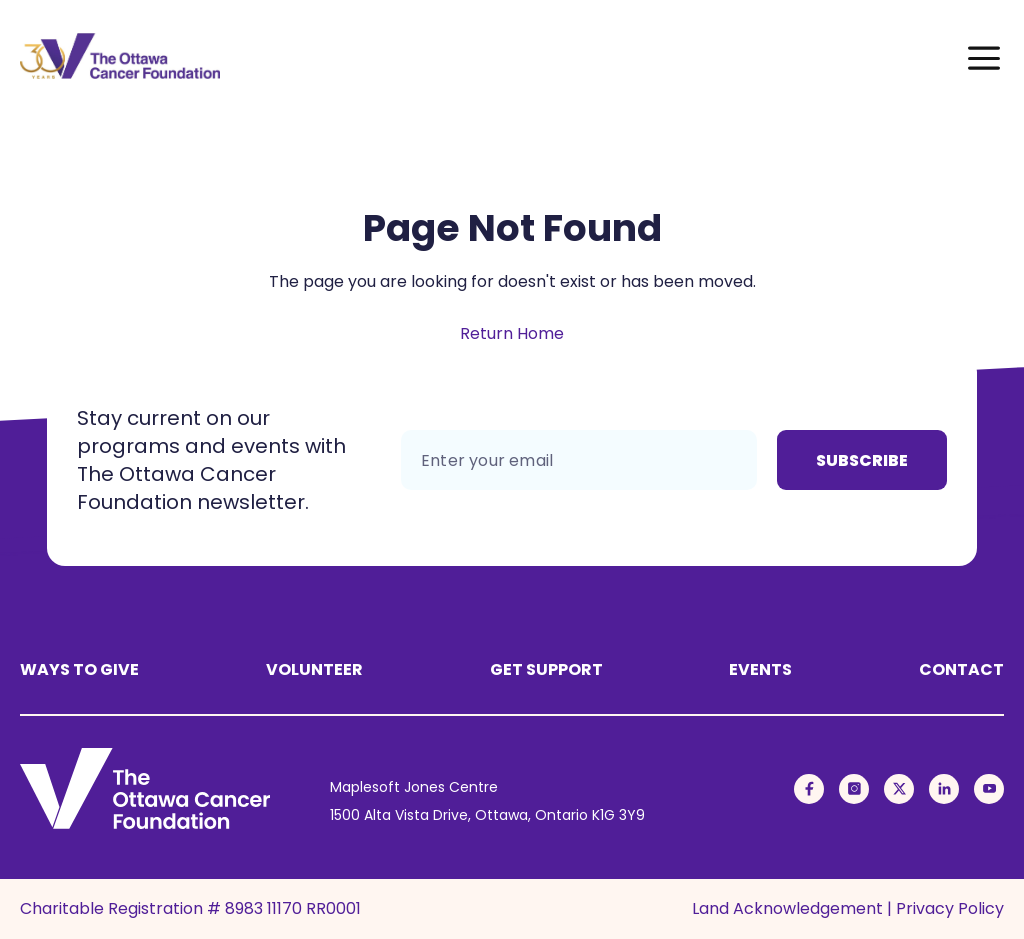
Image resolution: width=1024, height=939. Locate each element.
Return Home (512, 333)
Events (760, 669)
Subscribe (862, 460)
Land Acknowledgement (787, 908)
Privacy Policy (950, 908)
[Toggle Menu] (984, 56)
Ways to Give (79, 669)
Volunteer (314, 669)
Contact (961, 669)
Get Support (546, 669)
